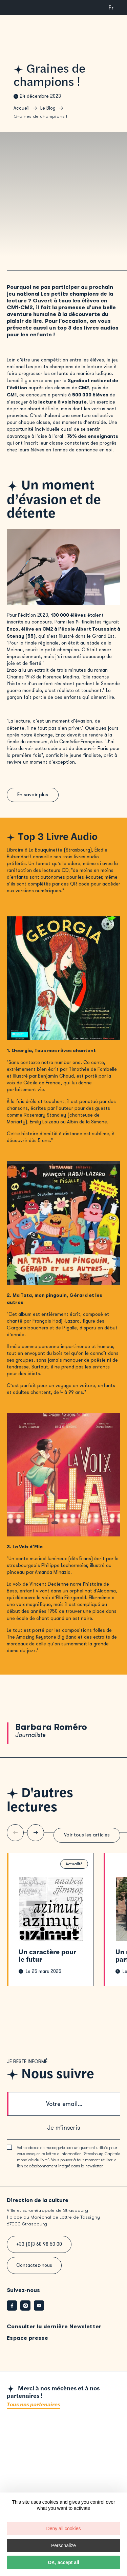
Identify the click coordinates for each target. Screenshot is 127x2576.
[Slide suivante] (35, 1837)
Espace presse (27, 2344)
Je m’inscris (63, 2134)
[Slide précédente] (15, 1837)
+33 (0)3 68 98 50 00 (39, 2250)
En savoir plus (34, 796)
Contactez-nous (34, 2272)
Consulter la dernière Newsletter (54, 2332)
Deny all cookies (63, 2528)
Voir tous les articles (85, 1839)
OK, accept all (63, 2562)
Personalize (63, 2545)
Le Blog (48, 108)
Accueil (21, 108)
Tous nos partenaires (33, 2411)
